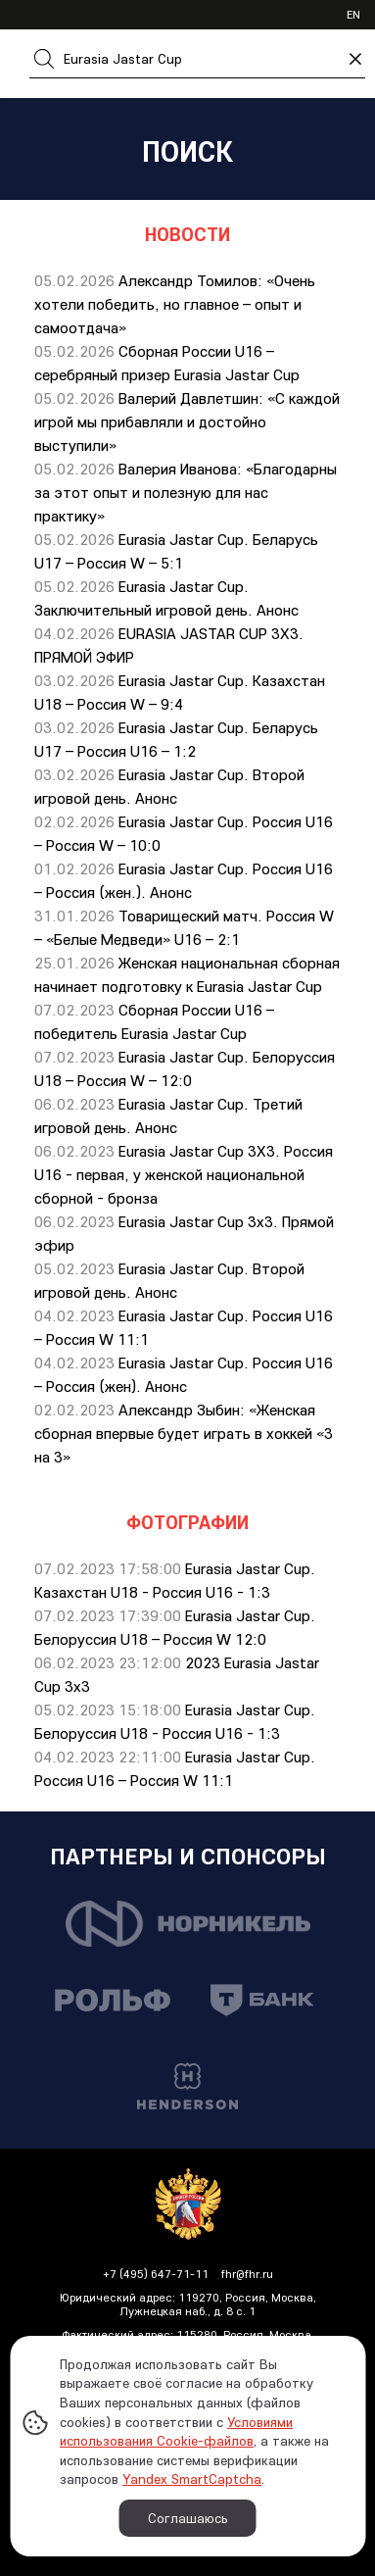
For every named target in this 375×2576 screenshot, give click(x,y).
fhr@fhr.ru (247, 2273)
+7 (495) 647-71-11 (156, 2273)
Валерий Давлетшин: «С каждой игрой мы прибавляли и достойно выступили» (187, 421)
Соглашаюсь (188, 2518)
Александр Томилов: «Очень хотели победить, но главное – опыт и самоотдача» (174, 304)
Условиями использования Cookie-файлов (176, 2432)
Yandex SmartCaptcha (191, 2479)
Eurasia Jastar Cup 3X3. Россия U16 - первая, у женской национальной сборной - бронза (183, 1174)
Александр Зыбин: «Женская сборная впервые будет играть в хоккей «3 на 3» (183, 1433)
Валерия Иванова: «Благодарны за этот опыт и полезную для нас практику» (185, 492)
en (353, 14)
